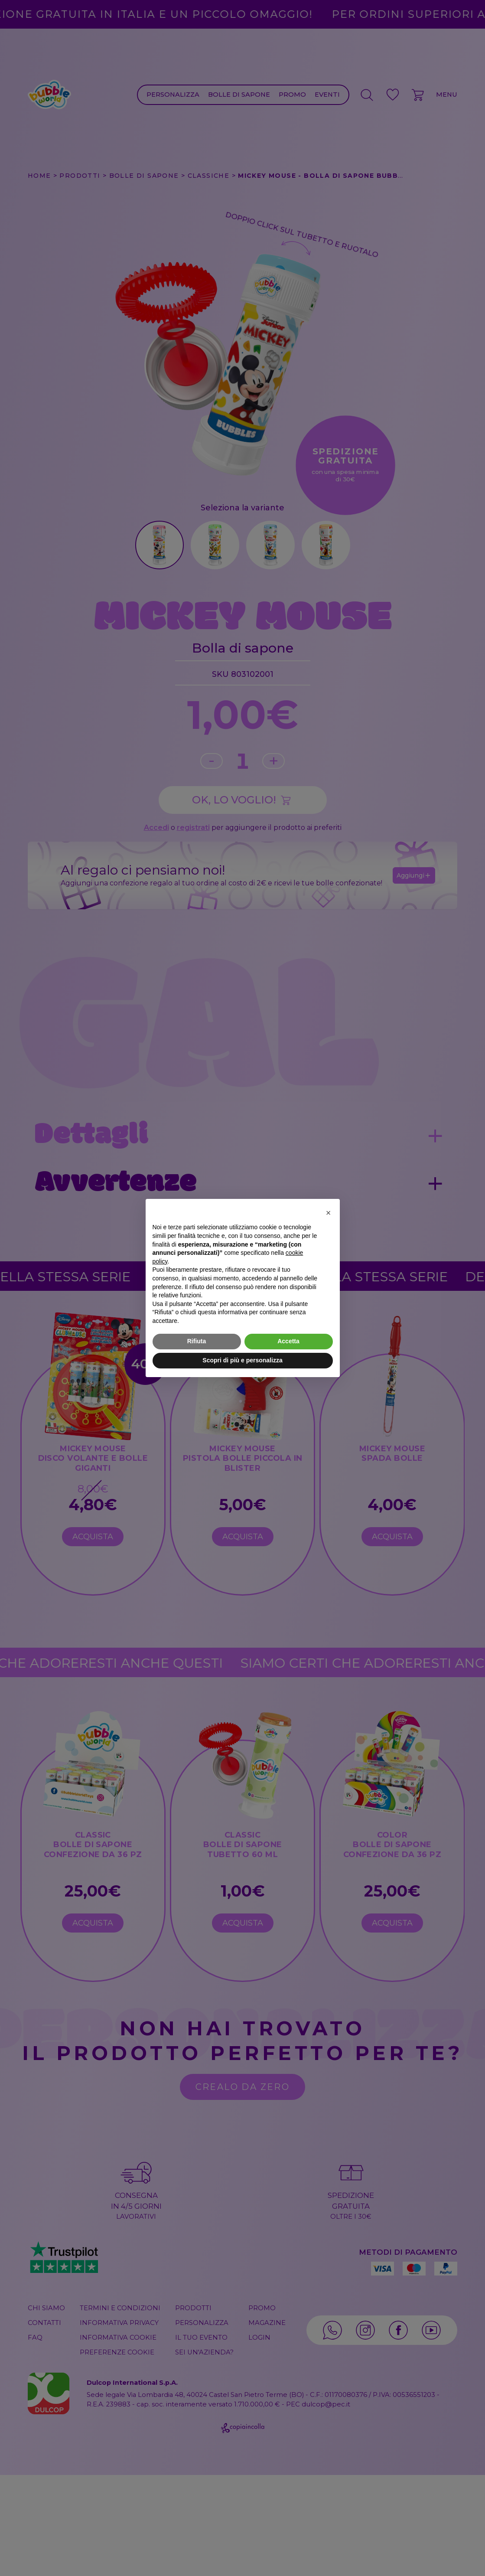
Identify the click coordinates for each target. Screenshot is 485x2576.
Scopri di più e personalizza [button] (242, 1360)
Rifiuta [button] (196, 1341)
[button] (328, 1213)
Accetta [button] (288, 1341)
